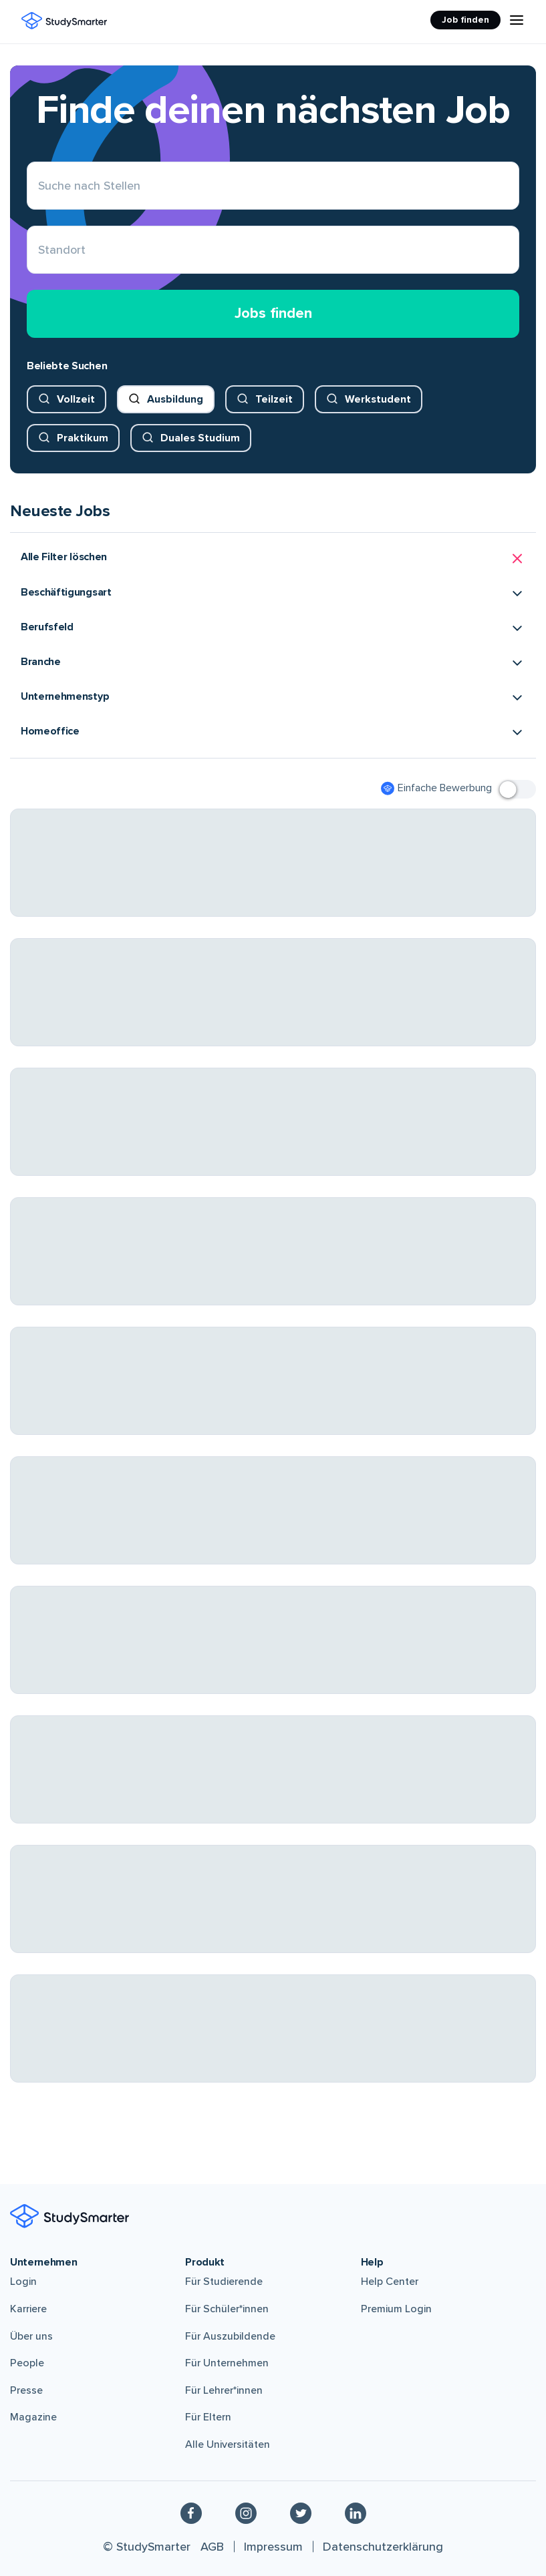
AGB (212, 2546)
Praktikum (82, 438)
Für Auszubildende (230, 2336)
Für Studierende (224, 2281)
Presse (26, 2390)
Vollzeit (76, 399)
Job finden (465, 19)
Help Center (389, 2281)
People (27, 2363)
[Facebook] (191, 2512)
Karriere (28, 2309)
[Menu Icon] (517, 20)
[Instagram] (246, 2512)
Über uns (31, 2336)
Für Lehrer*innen (224, 2390)
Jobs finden (273, 313)
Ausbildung (175, 399)
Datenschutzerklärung (383, 2546)
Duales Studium (200, 438)
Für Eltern (208, 2417)
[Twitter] (300, 2512)
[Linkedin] (355, 2512)
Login (23, 2281)
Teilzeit (274, 399)
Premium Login (396, 2309)
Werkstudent (378, 399)
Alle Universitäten (227, 2444)
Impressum (273, 2546)
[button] (273, 558)
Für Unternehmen (227, 2363)
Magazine (33, 2417)
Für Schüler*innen (227, 2309)
